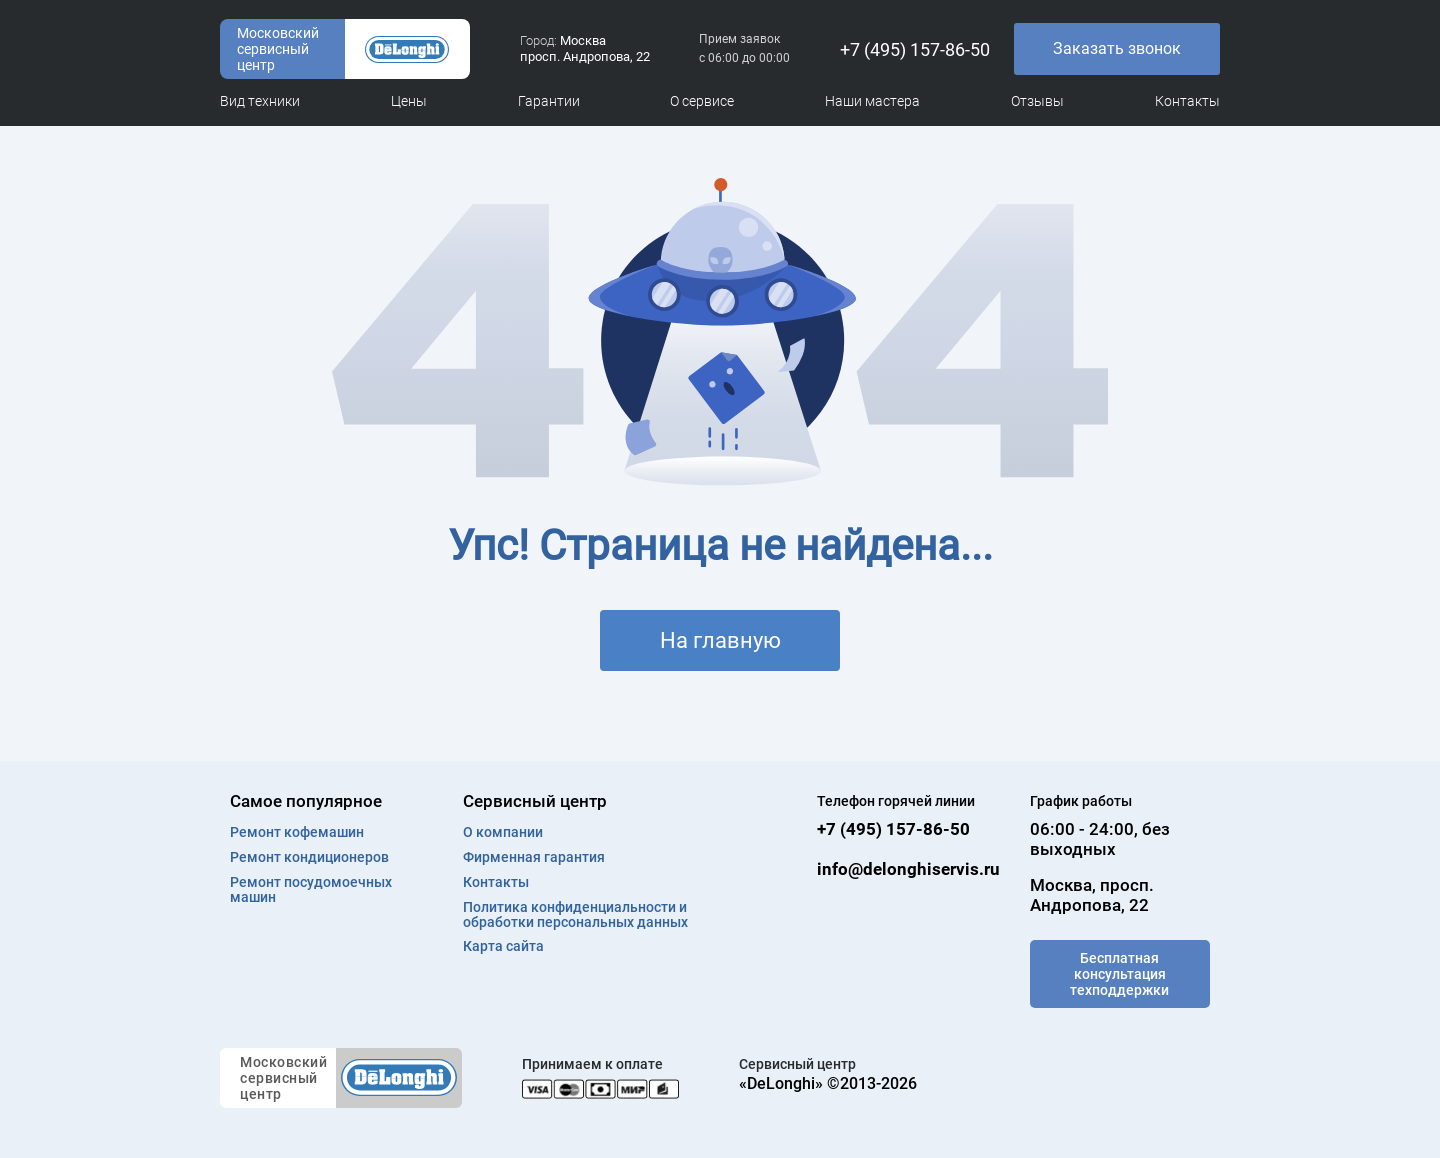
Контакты (496, 882)
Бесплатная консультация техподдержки (1119, 974)
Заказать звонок (1117, 48)
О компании (503, 832)
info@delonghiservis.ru (908, 869)
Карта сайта (503, 946)
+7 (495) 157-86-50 (915, 49)
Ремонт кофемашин (297, 832)
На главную (720, 640)
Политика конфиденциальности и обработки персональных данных (575, 915)
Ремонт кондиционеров (309, 857)
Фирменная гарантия (534, 857)
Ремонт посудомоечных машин (311, 890)
